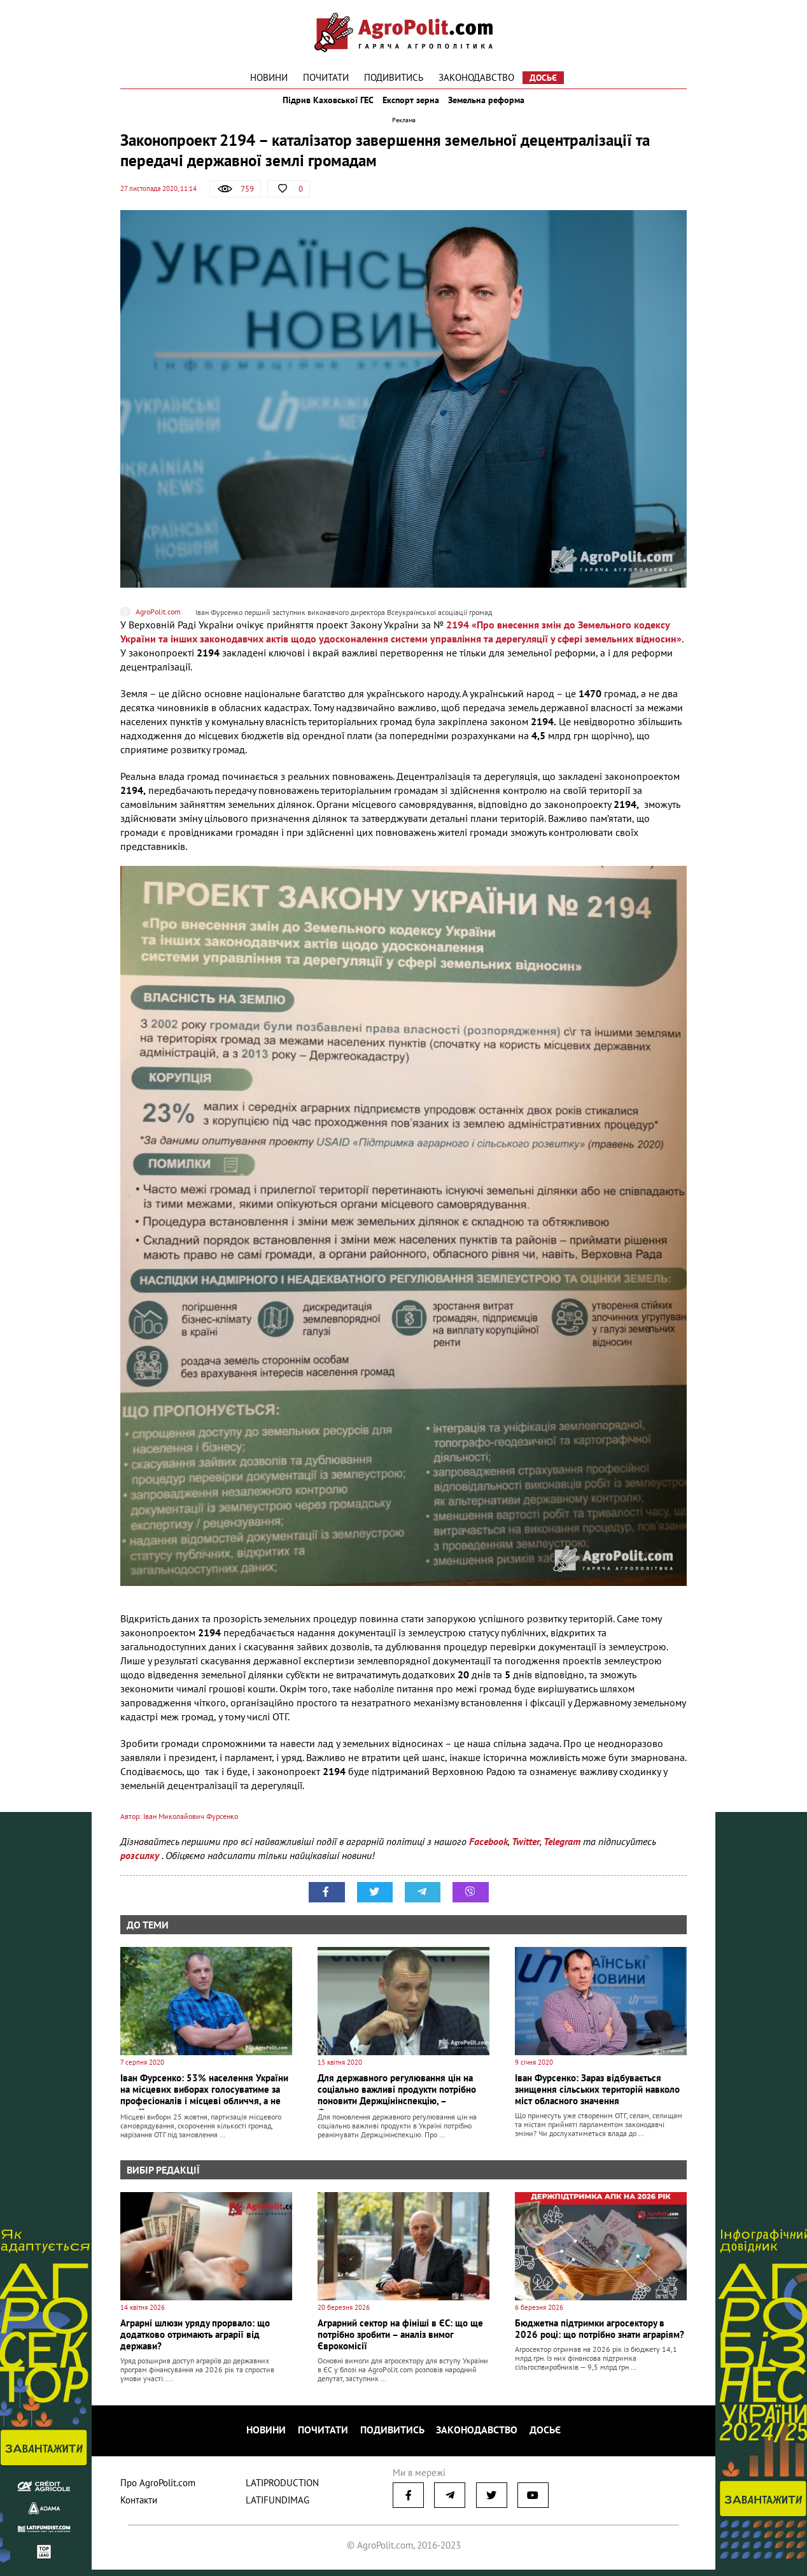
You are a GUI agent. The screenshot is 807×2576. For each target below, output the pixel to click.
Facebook (488, 1856)
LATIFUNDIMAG (277, 2506)
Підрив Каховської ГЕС (318, 107)
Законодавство (476, 77)
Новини (269, 77)
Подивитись (393, 77)
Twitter (526, 1856)
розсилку (141, 1870)
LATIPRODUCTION (282, 2489)
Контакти (138, 2506)
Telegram (562, 1856)
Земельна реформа (497, 107)
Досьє (543, 77)
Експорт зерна (411, 107)
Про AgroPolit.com (157, 2489)
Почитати (326, 77)
